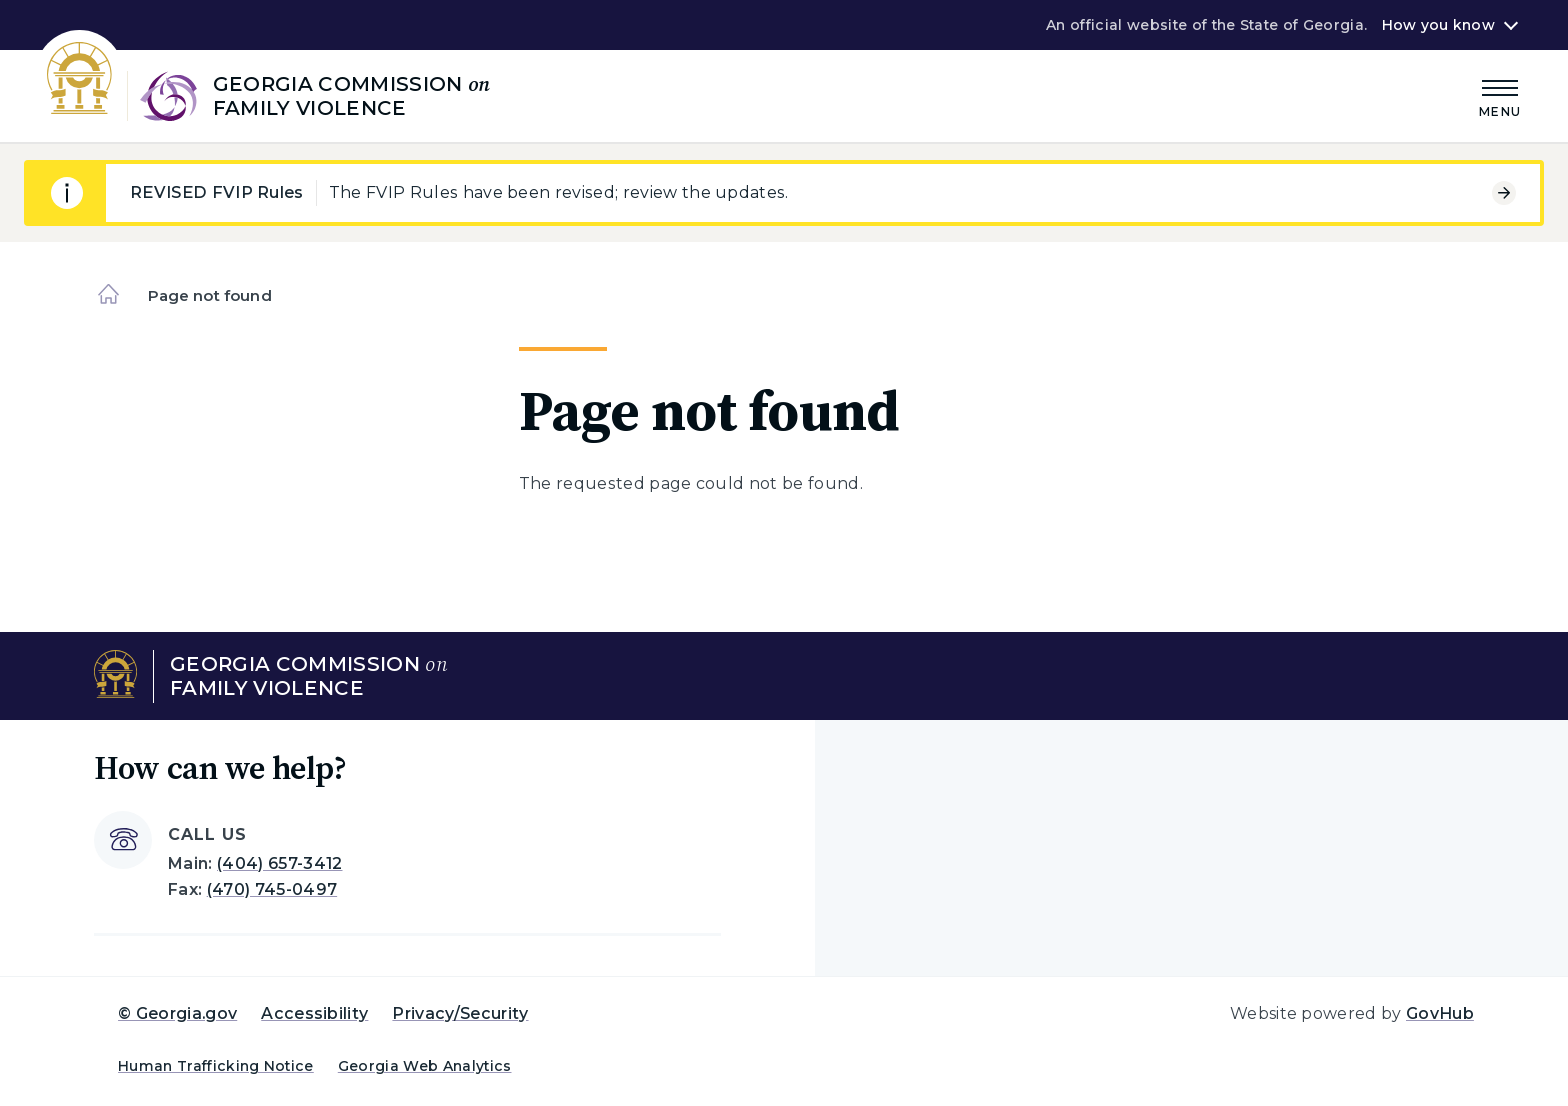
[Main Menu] (1500, 95)
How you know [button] (1438, 25)
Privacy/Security (460, 1013)
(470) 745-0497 (272, 889)
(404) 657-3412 (279, 863)
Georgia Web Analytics (425, 1066)
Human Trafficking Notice (216, 1066)
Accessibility (314, 1013)
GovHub (1440, 1013)
